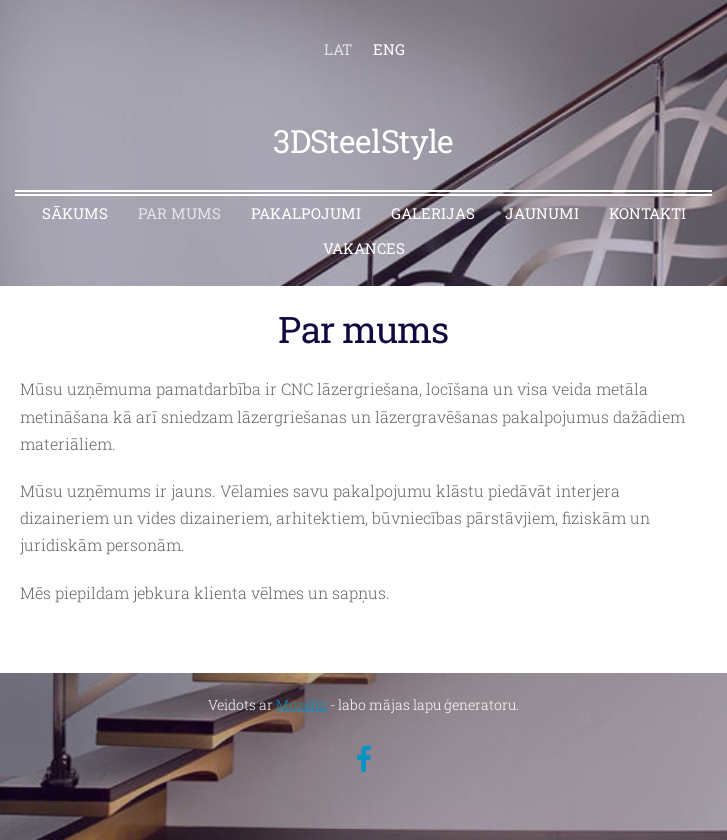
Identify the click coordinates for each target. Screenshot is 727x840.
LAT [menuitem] (338, 49)
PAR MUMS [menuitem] (179, 213)
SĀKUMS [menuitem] (75, 213)
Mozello (301, 704)
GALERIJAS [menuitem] (433, 213)
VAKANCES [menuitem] (364, 248)
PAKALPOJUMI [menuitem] (306, 213)
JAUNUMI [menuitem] (542, 213)
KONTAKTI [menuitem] (647, 213)
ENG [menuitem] (389, 49)
